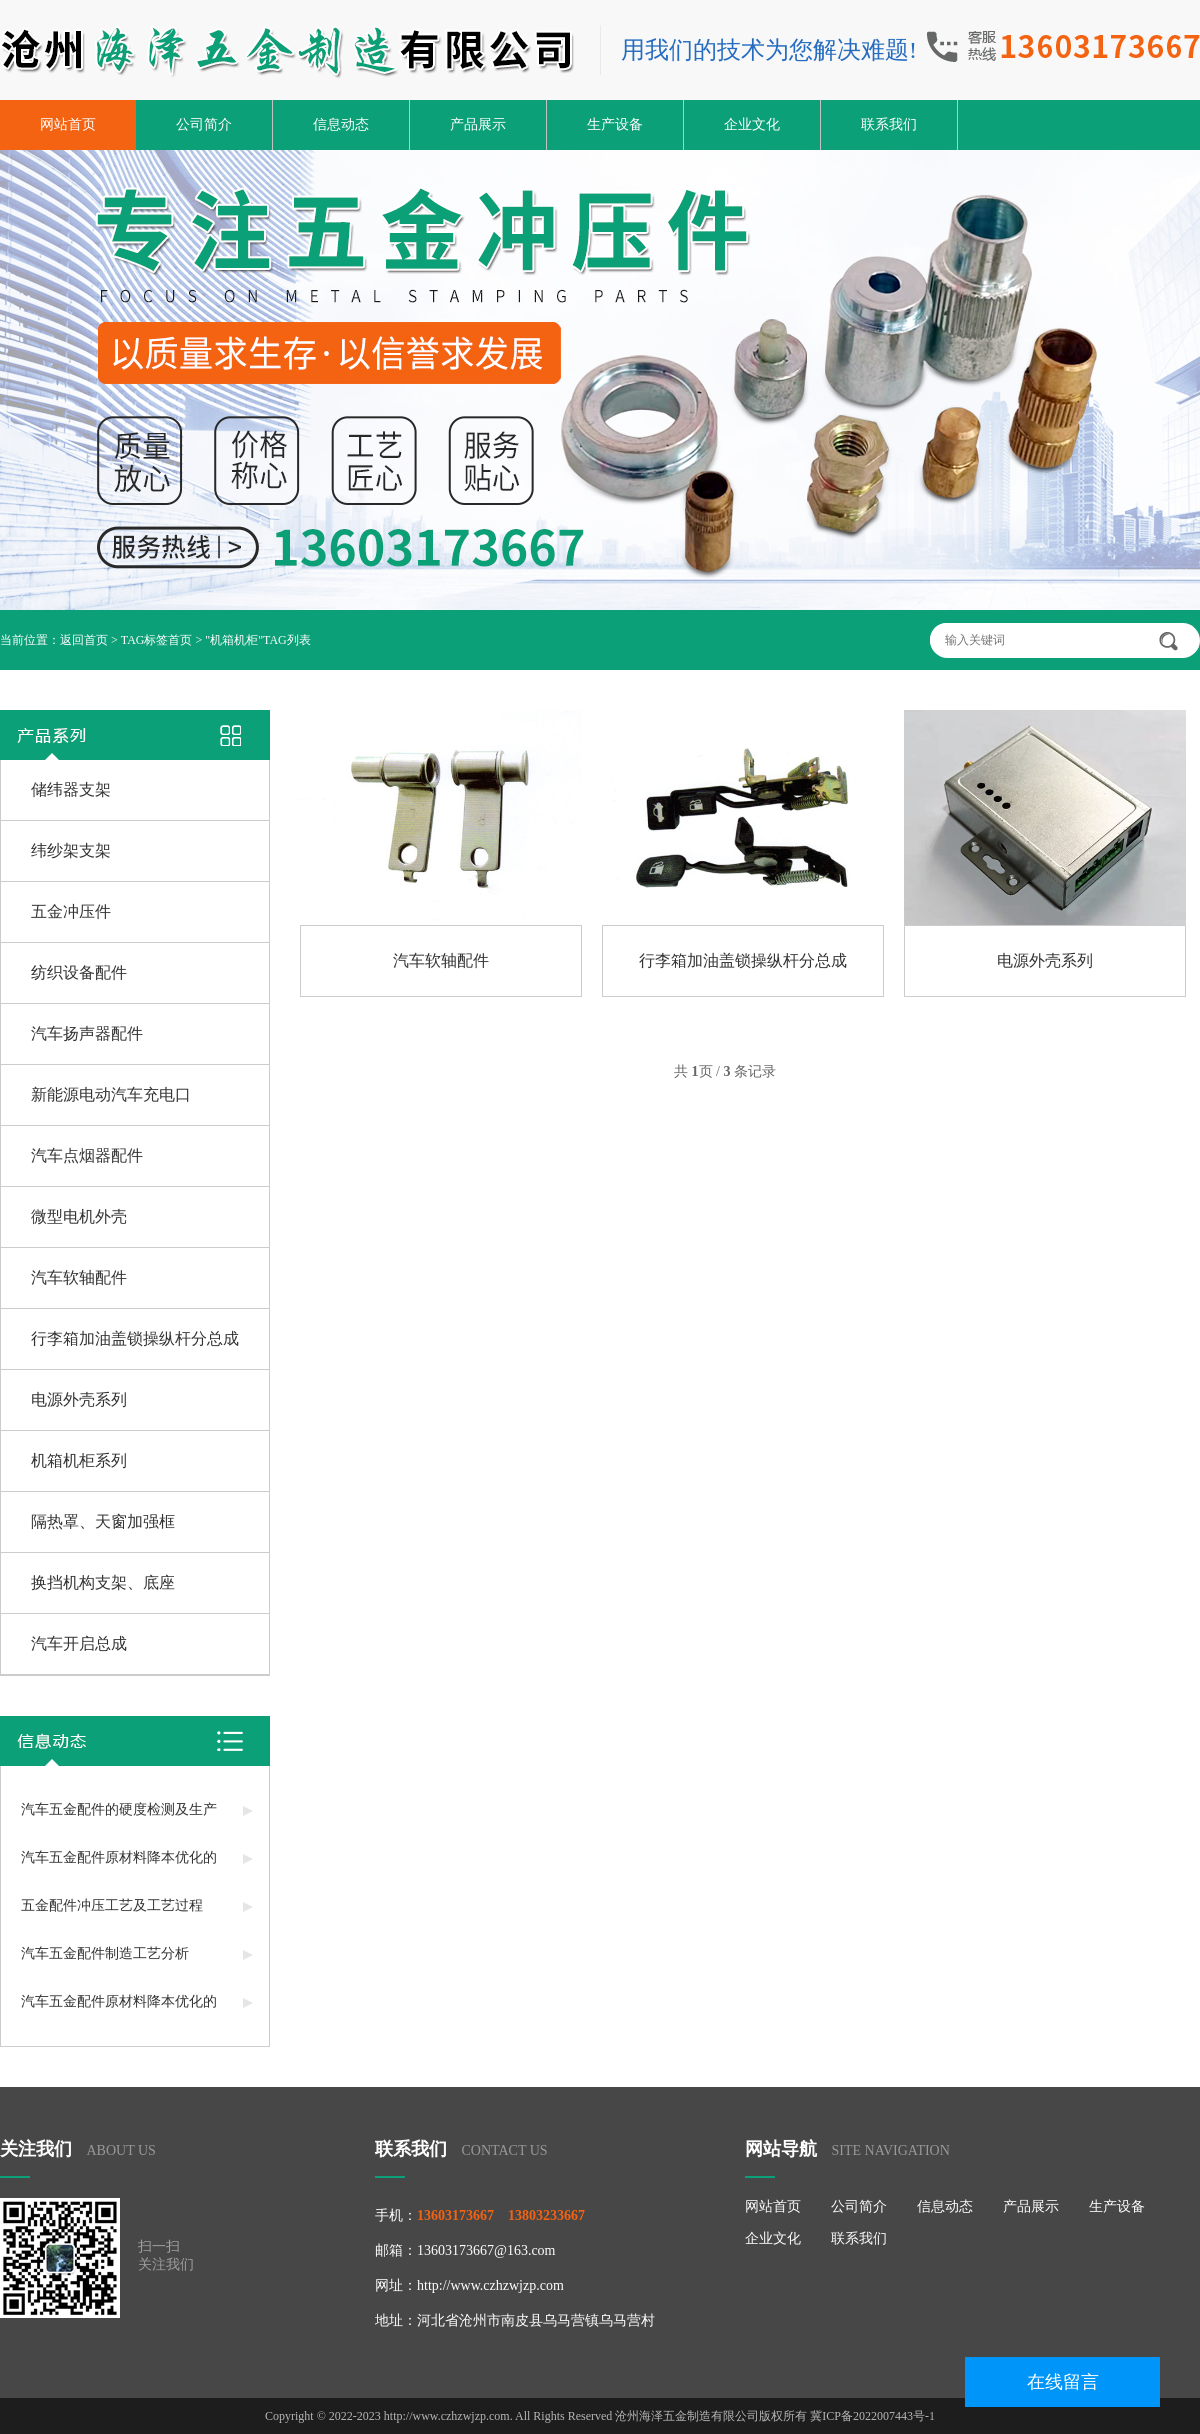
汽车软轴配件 (79, 1277)
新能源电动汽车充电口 (111, 1094)
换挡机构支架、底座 (103, 1582)
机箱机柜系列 (79, 1460)
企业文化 (752, 124)
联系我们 (889, 124)
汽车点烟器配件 (87, 1155)
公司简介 (204, 124)
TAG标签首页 (157, 640)
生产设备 (615, 124)
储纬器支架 (71, 789)
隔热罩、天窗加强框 (103, 1521)
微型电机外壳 (79, 1216)
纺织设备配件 (79, 972)
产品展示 (478, 124)
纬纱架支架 (71, 850)
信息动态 (341, 124)
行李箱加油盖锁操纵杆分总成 (135, 1338)
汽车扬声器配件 (87, 1033)
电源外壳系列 (79, 1399)
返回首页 (84, 640)
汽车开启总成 (79, 1643)
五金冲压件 (71, 911)
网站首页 (68, 124)
